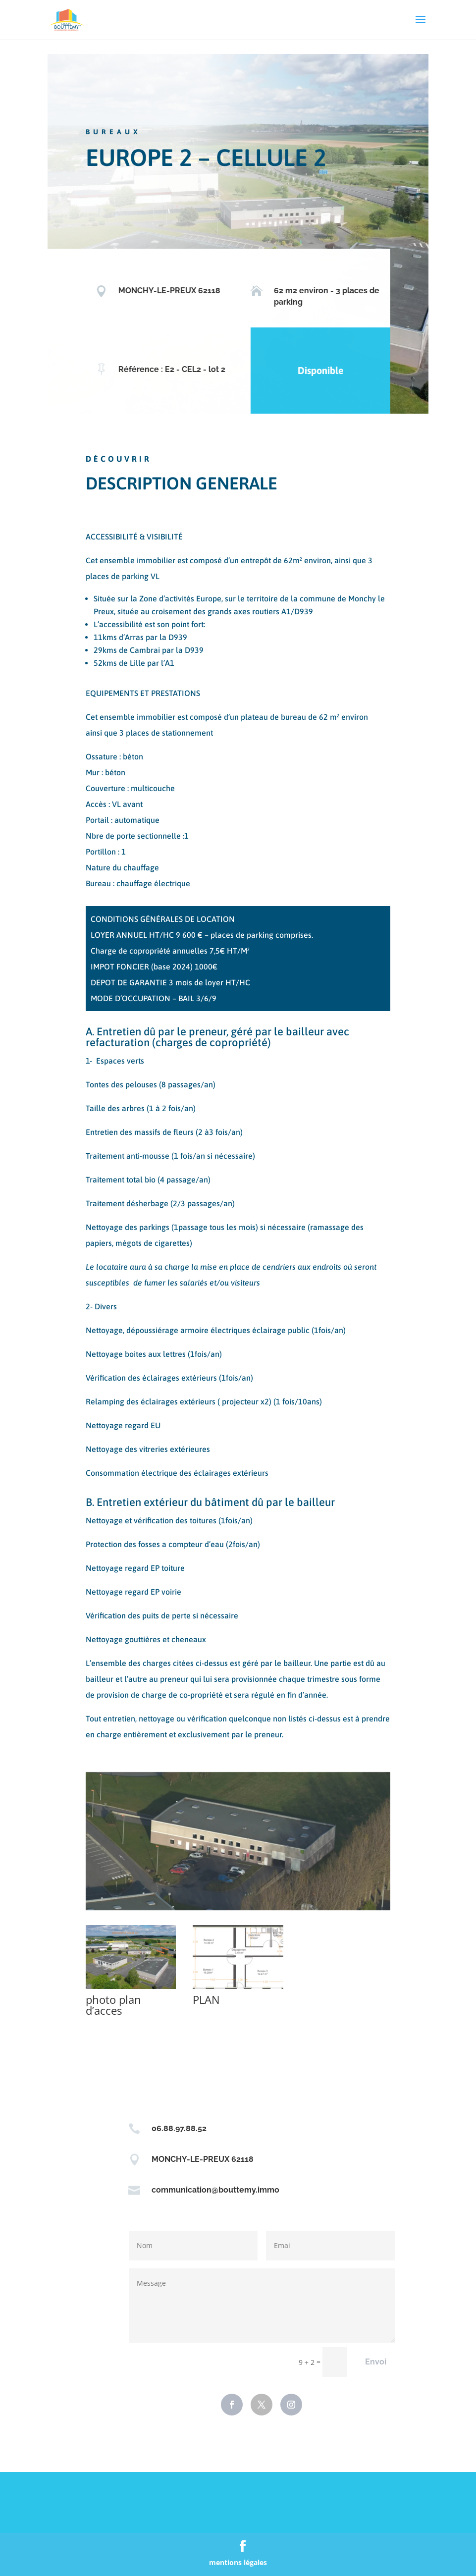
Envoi (375, 2361)
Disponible (313, 370)
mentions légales (238, 2562)
